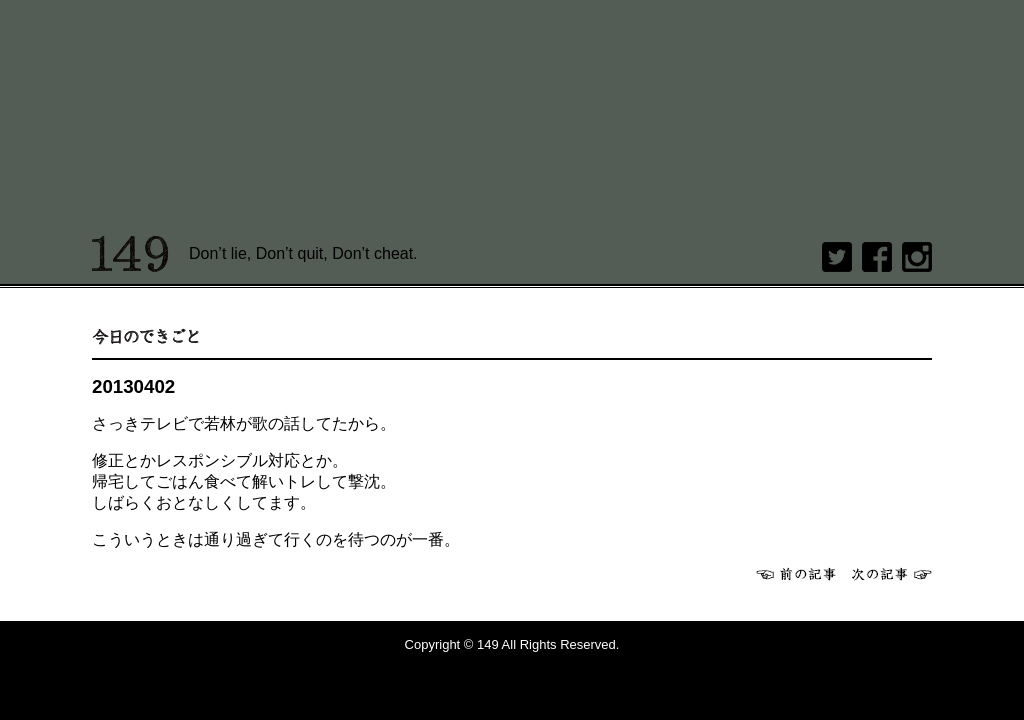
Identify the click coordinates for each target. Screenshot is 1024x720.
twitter (837, 257)
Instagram (917, 257)
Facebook (877, 257)
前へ (796, 574)
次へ (892, 574)
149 (130, 254)
